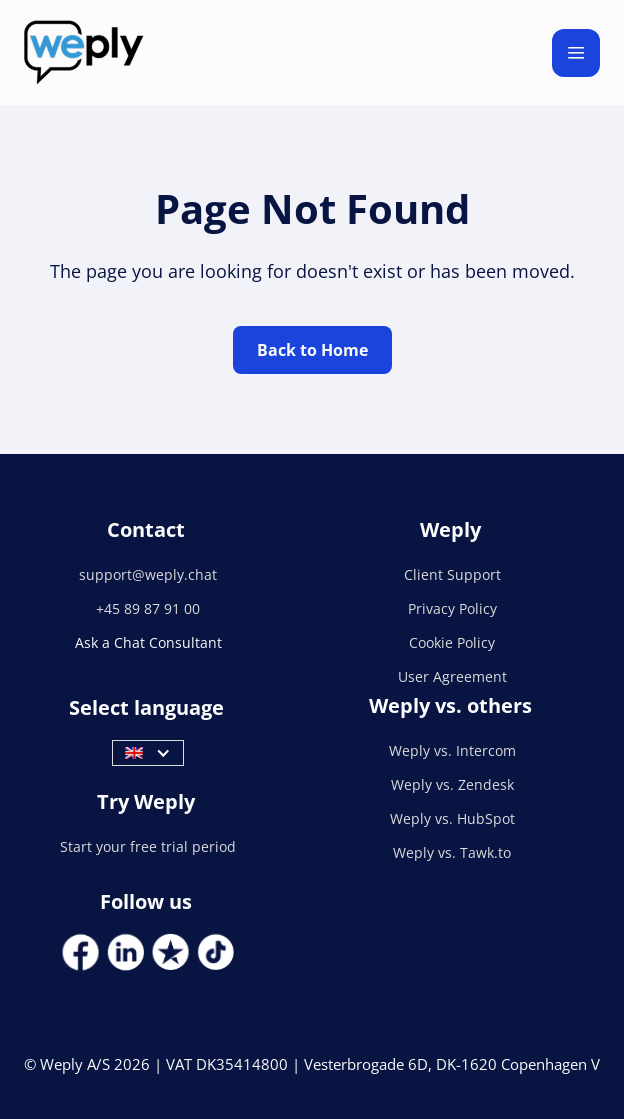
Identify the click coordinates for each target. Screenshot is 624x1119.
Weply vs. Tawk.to (452, 852)
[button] (576, 53)
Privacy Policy (452, 608)
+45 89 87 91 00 (148, 608)
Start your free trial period (148, 846)
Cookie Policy (452, 642)
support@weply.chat (148, 574)
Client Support (452, 574)
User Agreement (452, 676)
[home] (84, 52)
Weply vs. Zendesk (452, 784)
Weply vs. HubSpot (452, 818)
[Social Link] (80, 952)
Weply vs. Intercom (452, 750)
